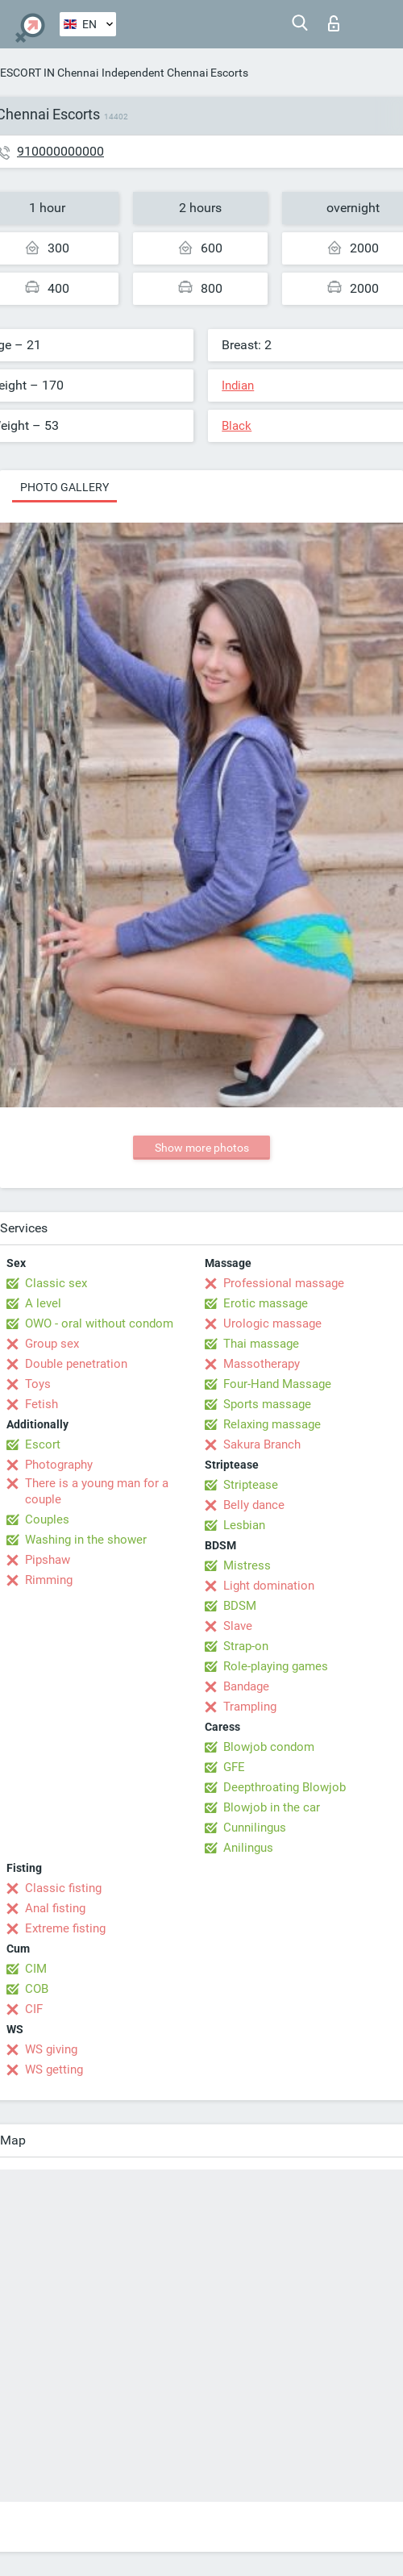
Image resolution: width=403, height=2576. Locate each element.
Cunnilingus (254, 1827)
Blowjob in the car (271, 1807)
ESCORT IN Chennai (49, 72)
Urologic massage (272, 1323)
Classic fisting (63, 1888)
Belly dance (254, 1505)
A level (43, 1303)
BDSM (239, 1606)
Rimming (49, 1580)
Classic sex (56, 1283)
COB (36, 1989)
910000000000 (60, 151)
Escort (42, 1444)
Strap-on (245, 1646)
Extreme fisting (65, 1928)
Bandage (246, 1686)
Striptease (250, 1485)
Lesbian (244, 1525)
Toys (38, 1384)
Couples (47, 1519)
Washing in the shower (86, 1539)
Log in (333, 23)
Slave (237, 1626)
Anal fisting (55, 1908)
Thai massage (261, 1343)
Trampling (249, 1706)
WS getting (54, 2069)
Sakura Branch (262, 1444)
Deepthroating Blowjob (284, 1787)
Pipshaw (47, 1560)
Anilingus (248, 1847)
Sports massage (267, 1404)
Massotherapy (261, 1364)
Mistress (247, 1565)
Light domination (268, 1585)
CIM (36, 1968)
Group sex (52, 1343)
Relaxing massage (272, 1424)
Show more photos (202, 1147)
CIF (34, 2009)
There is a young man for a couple (96, 1491)
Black (236, 426)
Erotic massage (265, 1303)
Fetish (41, 1404)
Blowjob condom (268, 1747)
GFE (234, 1767)
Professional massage (283, 1283)
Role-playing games (275, 1666)
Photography (59, 1464)
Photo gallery (64, 487)
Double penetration (76, 1364)
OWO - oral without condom (99, 1323)
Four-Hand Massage (277, 1384)
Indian (238, 385)
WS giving (51, 2049)
